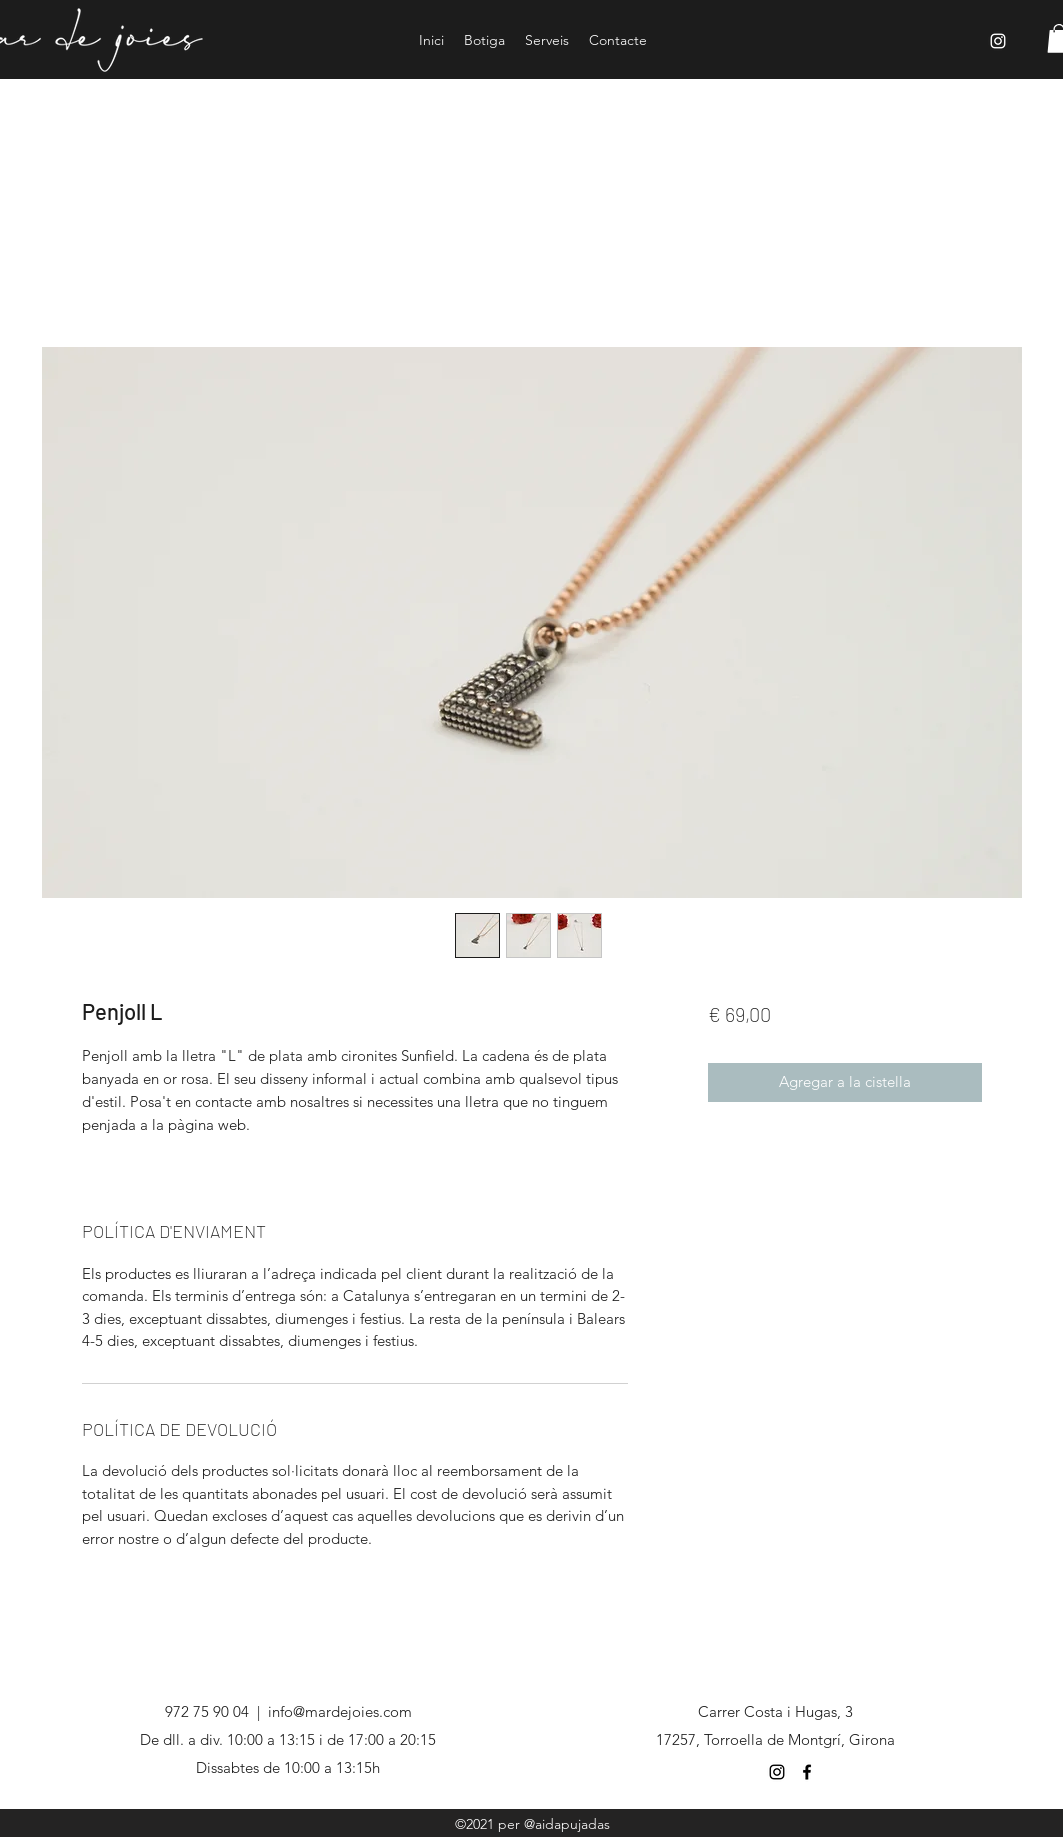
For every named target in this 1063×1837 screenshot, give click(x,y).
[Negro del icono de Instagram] (777, 1772)
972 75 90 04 (207, 1711)
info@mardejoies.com (340, 1711)
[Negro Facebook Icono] (807, 1772)
